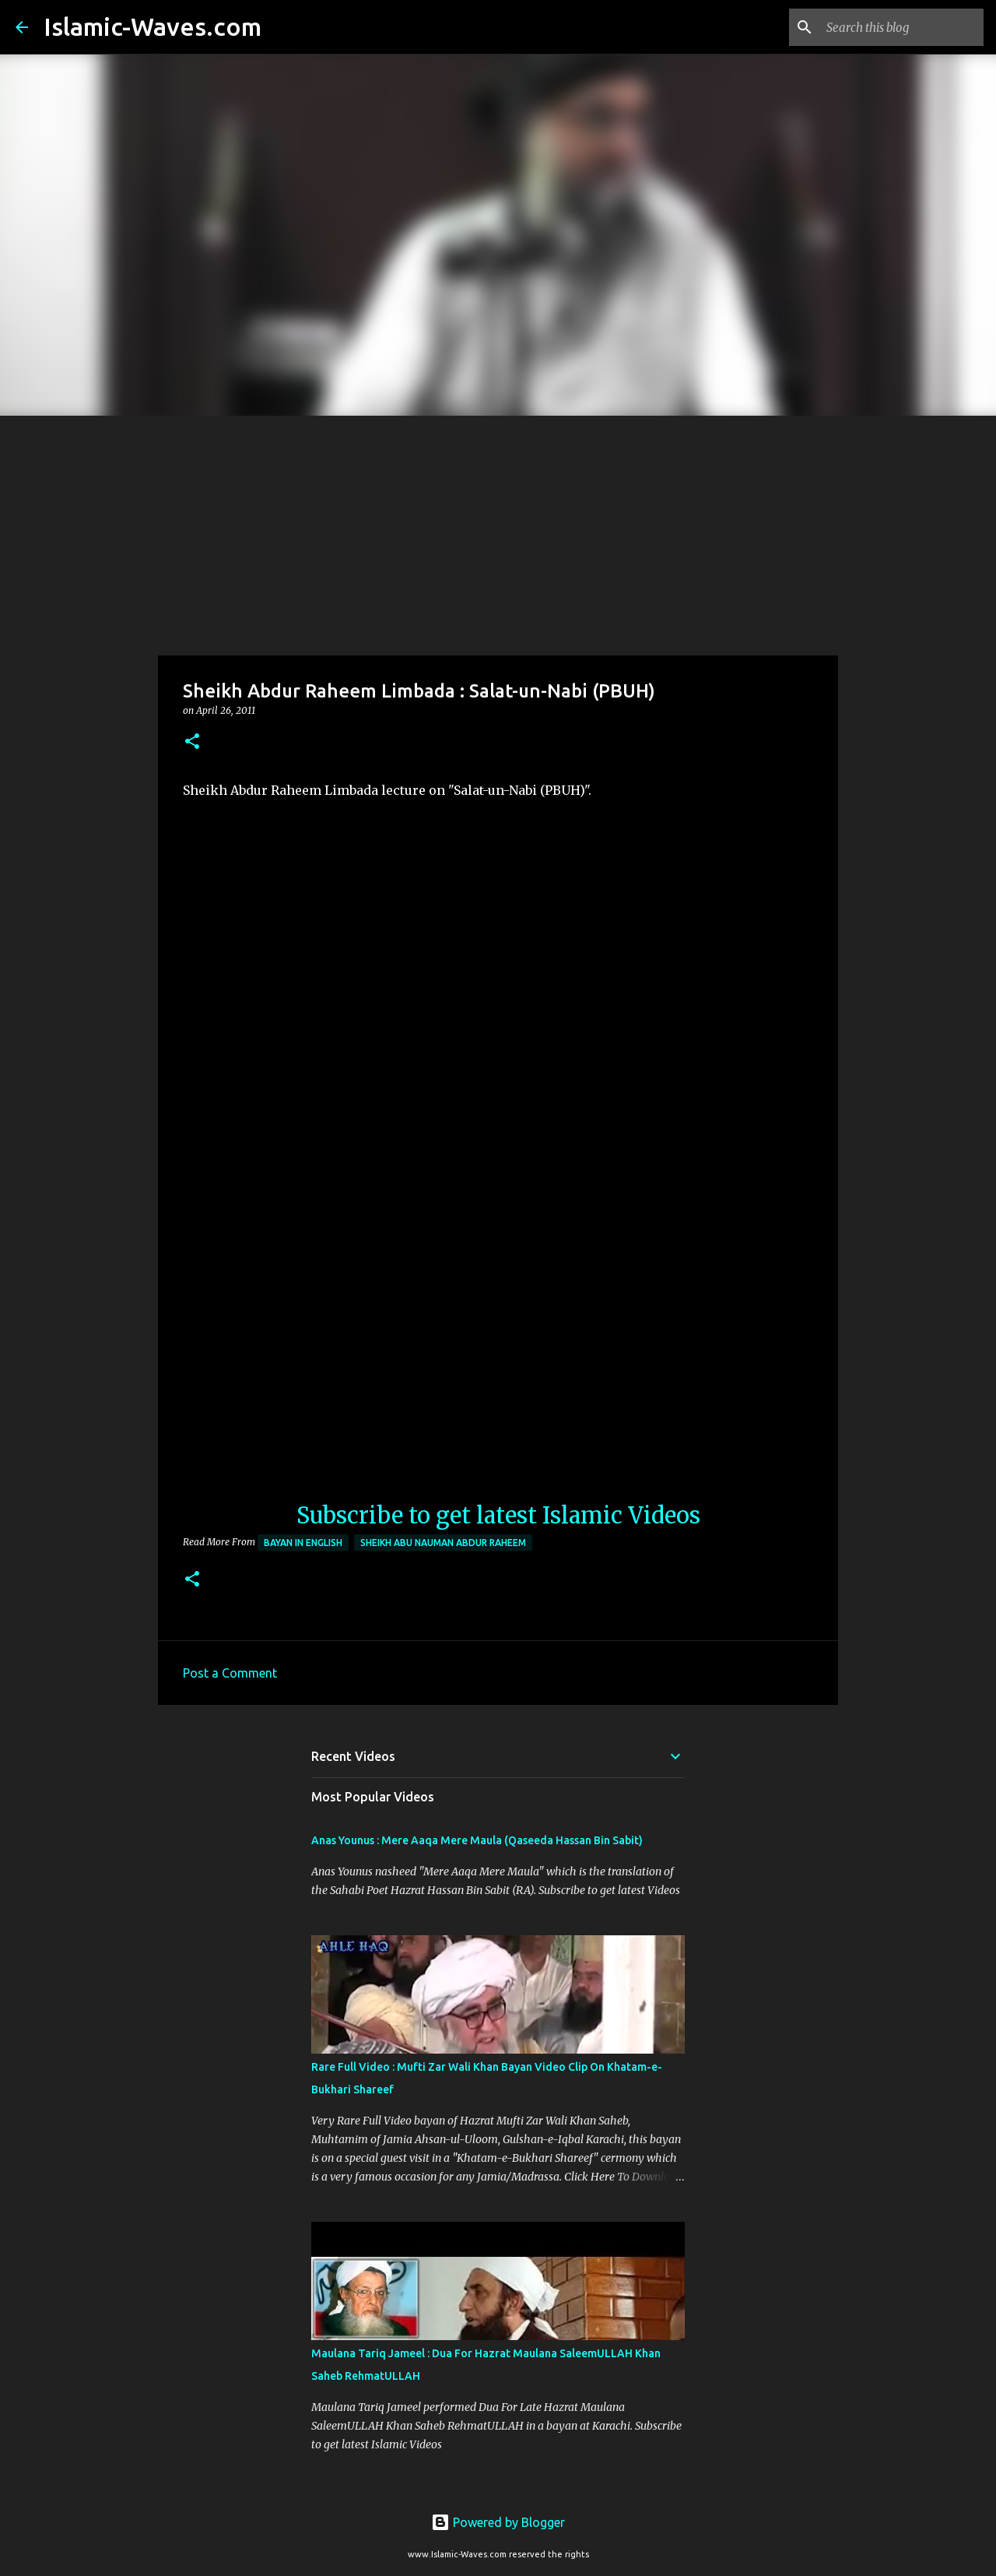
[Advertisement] (498, 532)
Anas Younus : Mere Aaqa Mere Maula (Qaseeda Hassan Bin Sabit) (477, 1840)
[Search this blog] (902, 27)
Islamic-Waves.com (152, 26)
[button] (192, 742)
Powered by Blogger (498, 2522)
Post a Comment (230, 1673)
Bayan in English (303, 1543)
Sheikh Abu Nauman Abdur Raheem (443, 1543)
